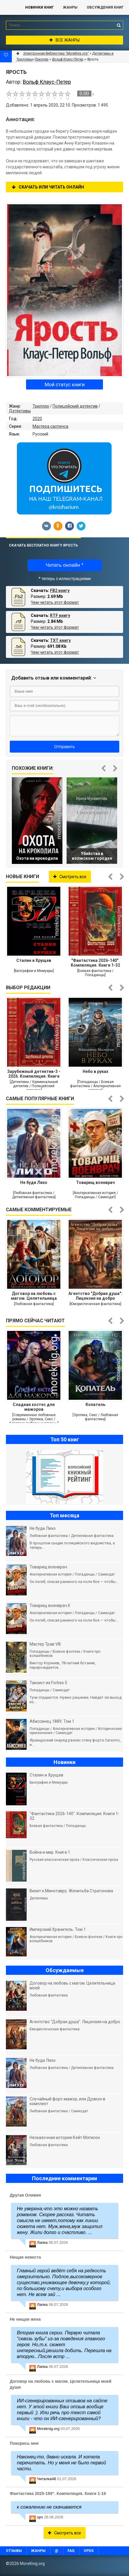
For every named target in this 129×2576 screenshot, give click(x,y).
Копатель (95, 1404)
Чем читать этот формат (55, 602)
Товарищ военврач (95, 1182)
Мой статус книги (65, 384)
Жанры (70, 7)
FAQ (71, 2551)
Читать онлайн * (64, 565)
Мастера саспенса (50, 426)
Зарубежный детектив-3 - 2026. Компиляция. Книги (33, 1074)
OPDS (88, 2551)
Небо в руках (95, 1071)
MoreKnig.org (10, 7)
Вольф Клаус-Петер (67, 59)
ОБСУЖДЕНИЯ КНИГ (105, 7)
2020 (37, 418)
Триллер (41, 406)
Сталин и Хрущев (33, 960)
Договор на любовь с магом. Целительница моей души (34, 1296)
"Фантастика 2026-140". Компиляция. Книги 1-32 (95, 963)
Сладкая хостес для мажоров (34, 1407)
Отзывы (14, 2551)
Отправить (64, 746)
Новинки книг (39, 7)
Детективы (20, 411)
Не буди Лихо (33, 1182)
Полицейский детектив (75, 406)
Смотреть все (69, 876)
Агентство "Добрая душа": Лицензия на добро (95, 1296)
